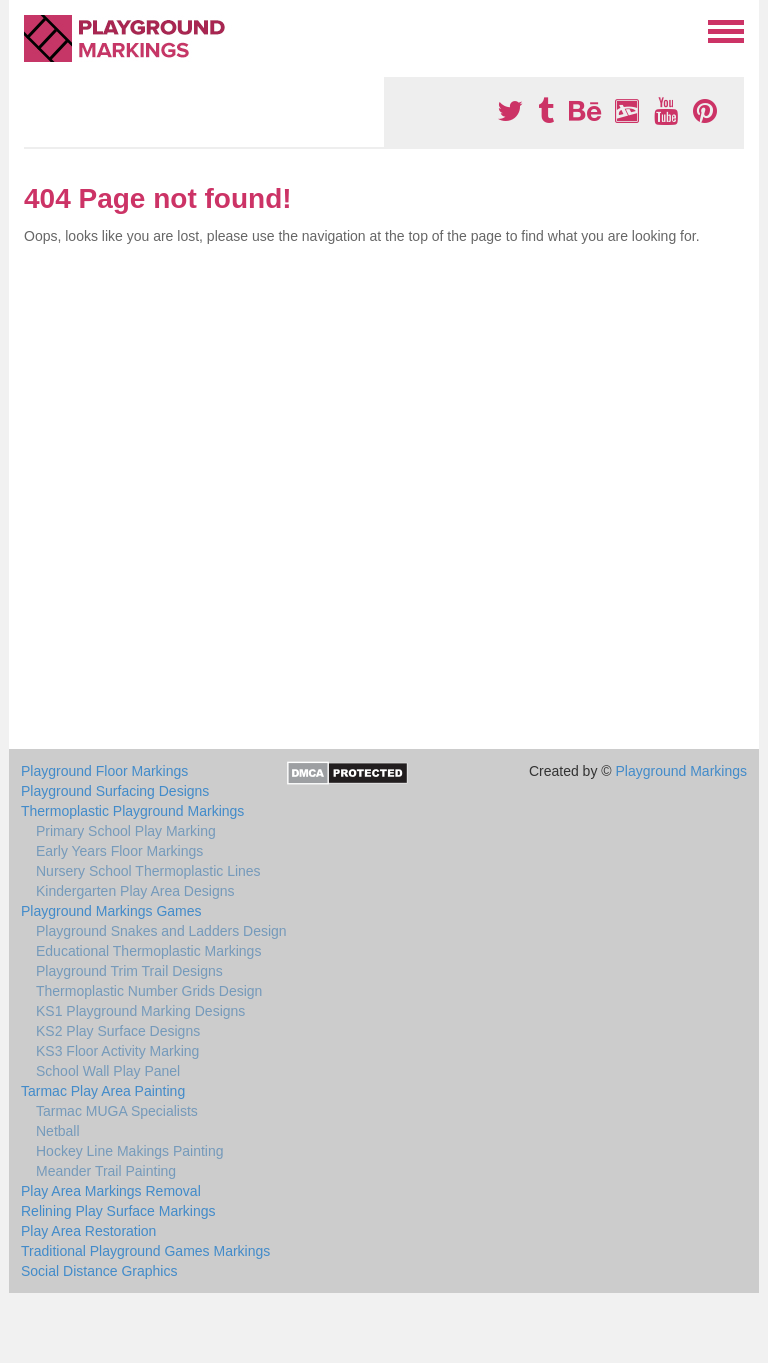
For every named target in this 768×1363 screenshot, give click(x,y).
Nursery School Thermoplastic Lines (148, 871)
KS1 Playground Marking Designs (140, 1011)
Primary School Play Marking (126, 831)
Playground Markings (681, 771)
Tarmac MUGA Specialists (117, 1111)
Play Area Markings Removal (111, 1191)
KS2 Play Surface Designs (118, 1031)
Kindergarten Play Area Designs (135, 891)
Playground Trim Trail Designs (129, 971)
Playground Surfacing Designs (115, 791)
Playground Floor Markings (104, 771)
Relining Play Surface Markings (118, 1211)
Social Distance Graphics (99, 1271)
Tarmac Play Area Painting (103, 1091)
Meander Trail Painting (106, 1171)
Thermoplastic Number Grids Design (149, 991)
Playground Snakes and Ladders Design (161, 931)
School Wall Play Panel (108, 1071)
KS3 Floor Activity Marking (117, 1051)
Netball (58, 1131)
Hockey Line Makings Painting (130, 1151)
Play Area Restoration (88, 1231)
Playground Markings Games (111, 911)
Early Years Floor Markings (119, 851)
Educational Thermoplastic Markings (148, 951)
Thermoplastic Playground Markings (132, 811)
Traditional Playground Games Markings (145, 1251)
